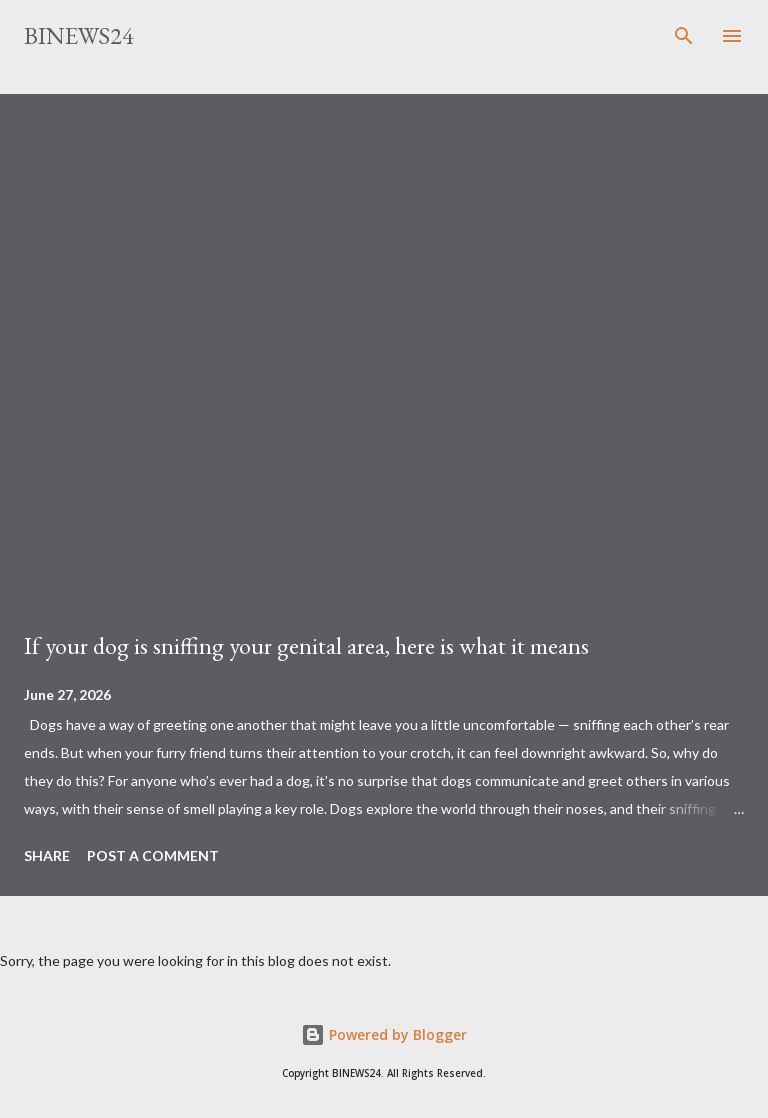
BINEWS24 (79, 35)
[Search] (684, 36)
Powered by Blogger (384, 1034)
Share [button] (47, 855)
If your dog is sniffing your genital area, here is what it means (306, 645)
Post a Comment (153, 855)
